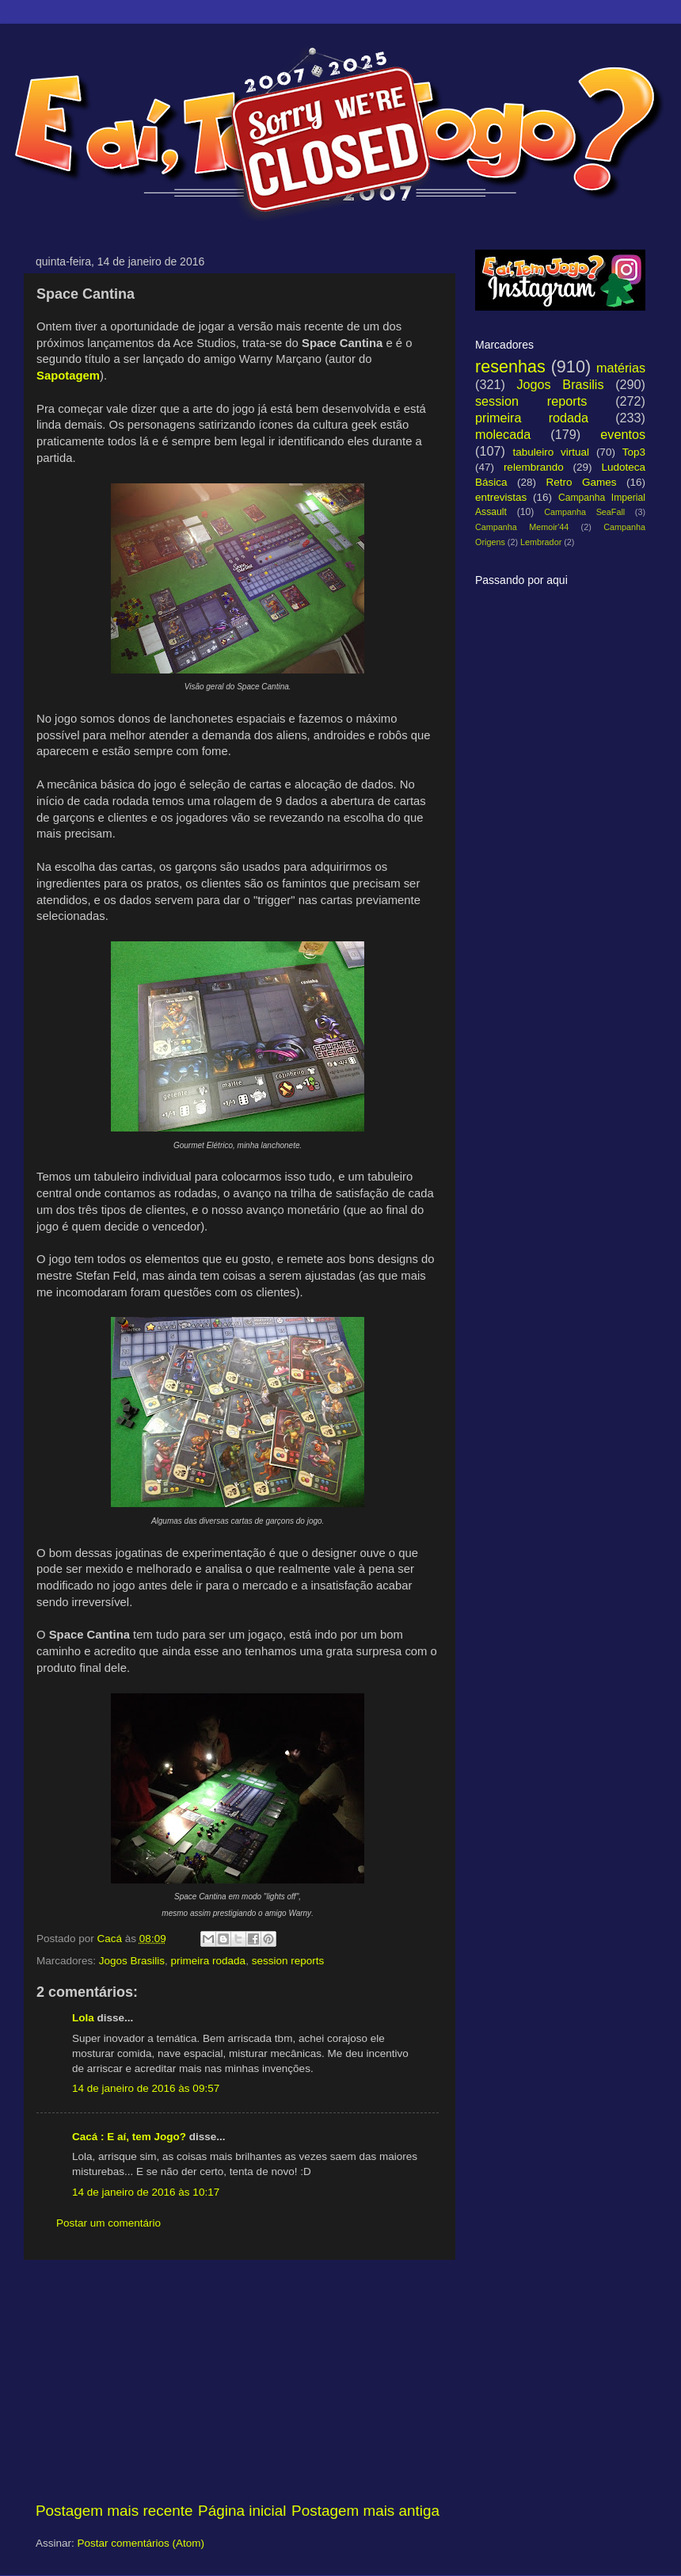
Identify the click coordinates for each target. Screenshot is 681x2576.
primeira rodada (208, 1961)
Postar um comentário (108, 2223)
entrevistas (501, 497)
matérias (620, 368)
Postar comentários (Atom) (141, 2543)
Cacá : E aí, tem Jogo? (129, 2137)
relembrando (534, 467)
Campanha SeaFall (584, 512)
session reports (288, 1961)
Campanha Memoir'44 (522, 527)
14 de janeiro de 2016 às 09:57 (145, 2088)
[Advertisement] (237, 2380)
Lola (84, 2018)
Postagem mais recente (114, 2510)
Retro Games (581, 482)
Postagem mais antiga (365, 2510)
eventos (622, 434)
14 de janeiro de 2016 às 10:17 (145, 2192)
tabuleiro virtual (550, 452)
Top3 (633, 452)
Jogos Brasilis (132, 1961)
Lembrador (540, 542)
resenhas (510, 366)
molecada (503, 434)
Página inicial (242, 2510)
